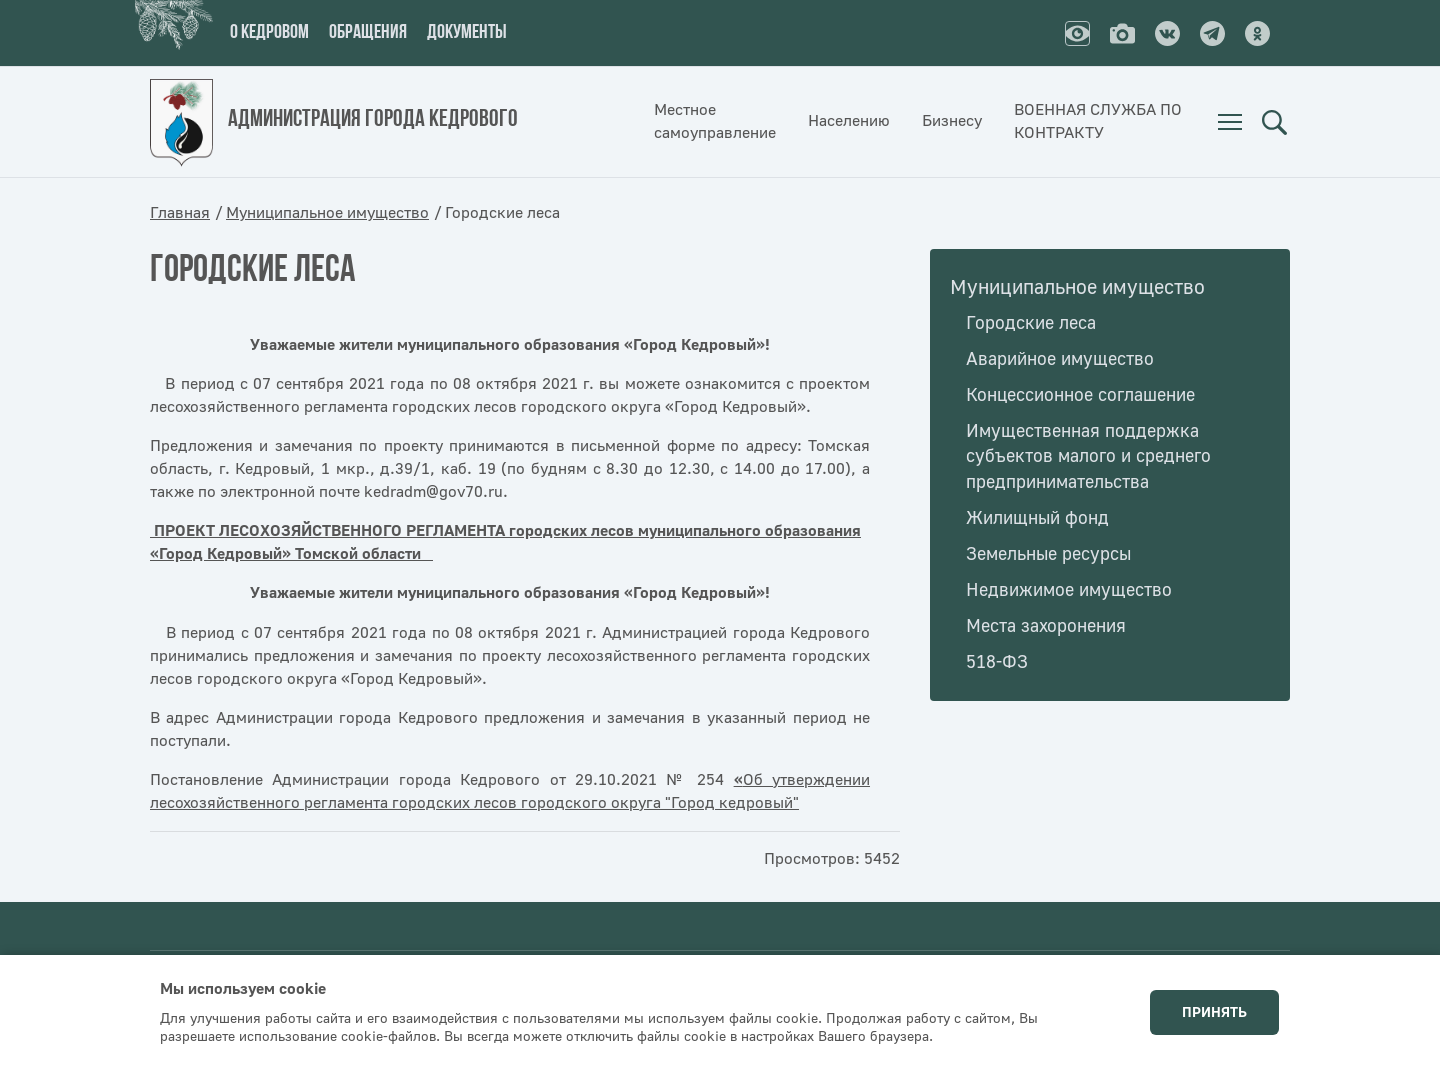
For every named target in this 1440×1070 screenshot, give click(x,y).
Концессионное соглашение (1080, 395)
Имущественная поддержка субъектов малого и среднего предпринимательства (1088, 457)
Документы (467, 33)
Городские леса (1031, 323)
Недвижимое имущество (1069, 590)
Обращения (368, 33)
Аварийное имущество (1060, 359)
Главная (180, 213)
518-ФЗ (997, 662)
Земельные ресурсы (1048, 554)
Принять (1214, 1013)
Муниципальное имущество (327, 213)
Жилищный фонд (1037, 518)
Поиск (1274, 122)
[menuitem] (1230, 122)
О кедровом (269, 33)
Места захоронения (1046, 626)
